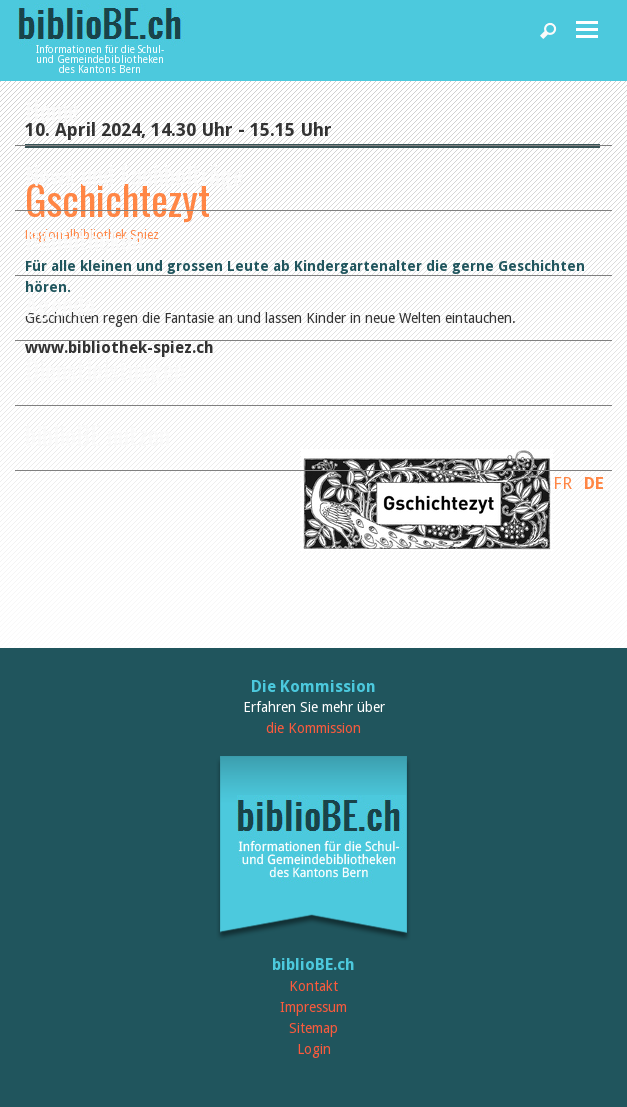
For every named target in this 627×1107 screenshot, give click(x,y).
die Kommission (313, 728)
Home (52, 109)
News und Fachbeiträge (134, 174)
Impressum (313, 1007)
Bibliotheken (84, 239)
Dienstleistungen (105, 369)
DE (594, 483)
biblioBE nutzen (97, 434)
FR (562, 483)
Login (314, 1049)
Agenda (60, 304)
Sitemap (313, 1028)
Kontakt (313, 986)
